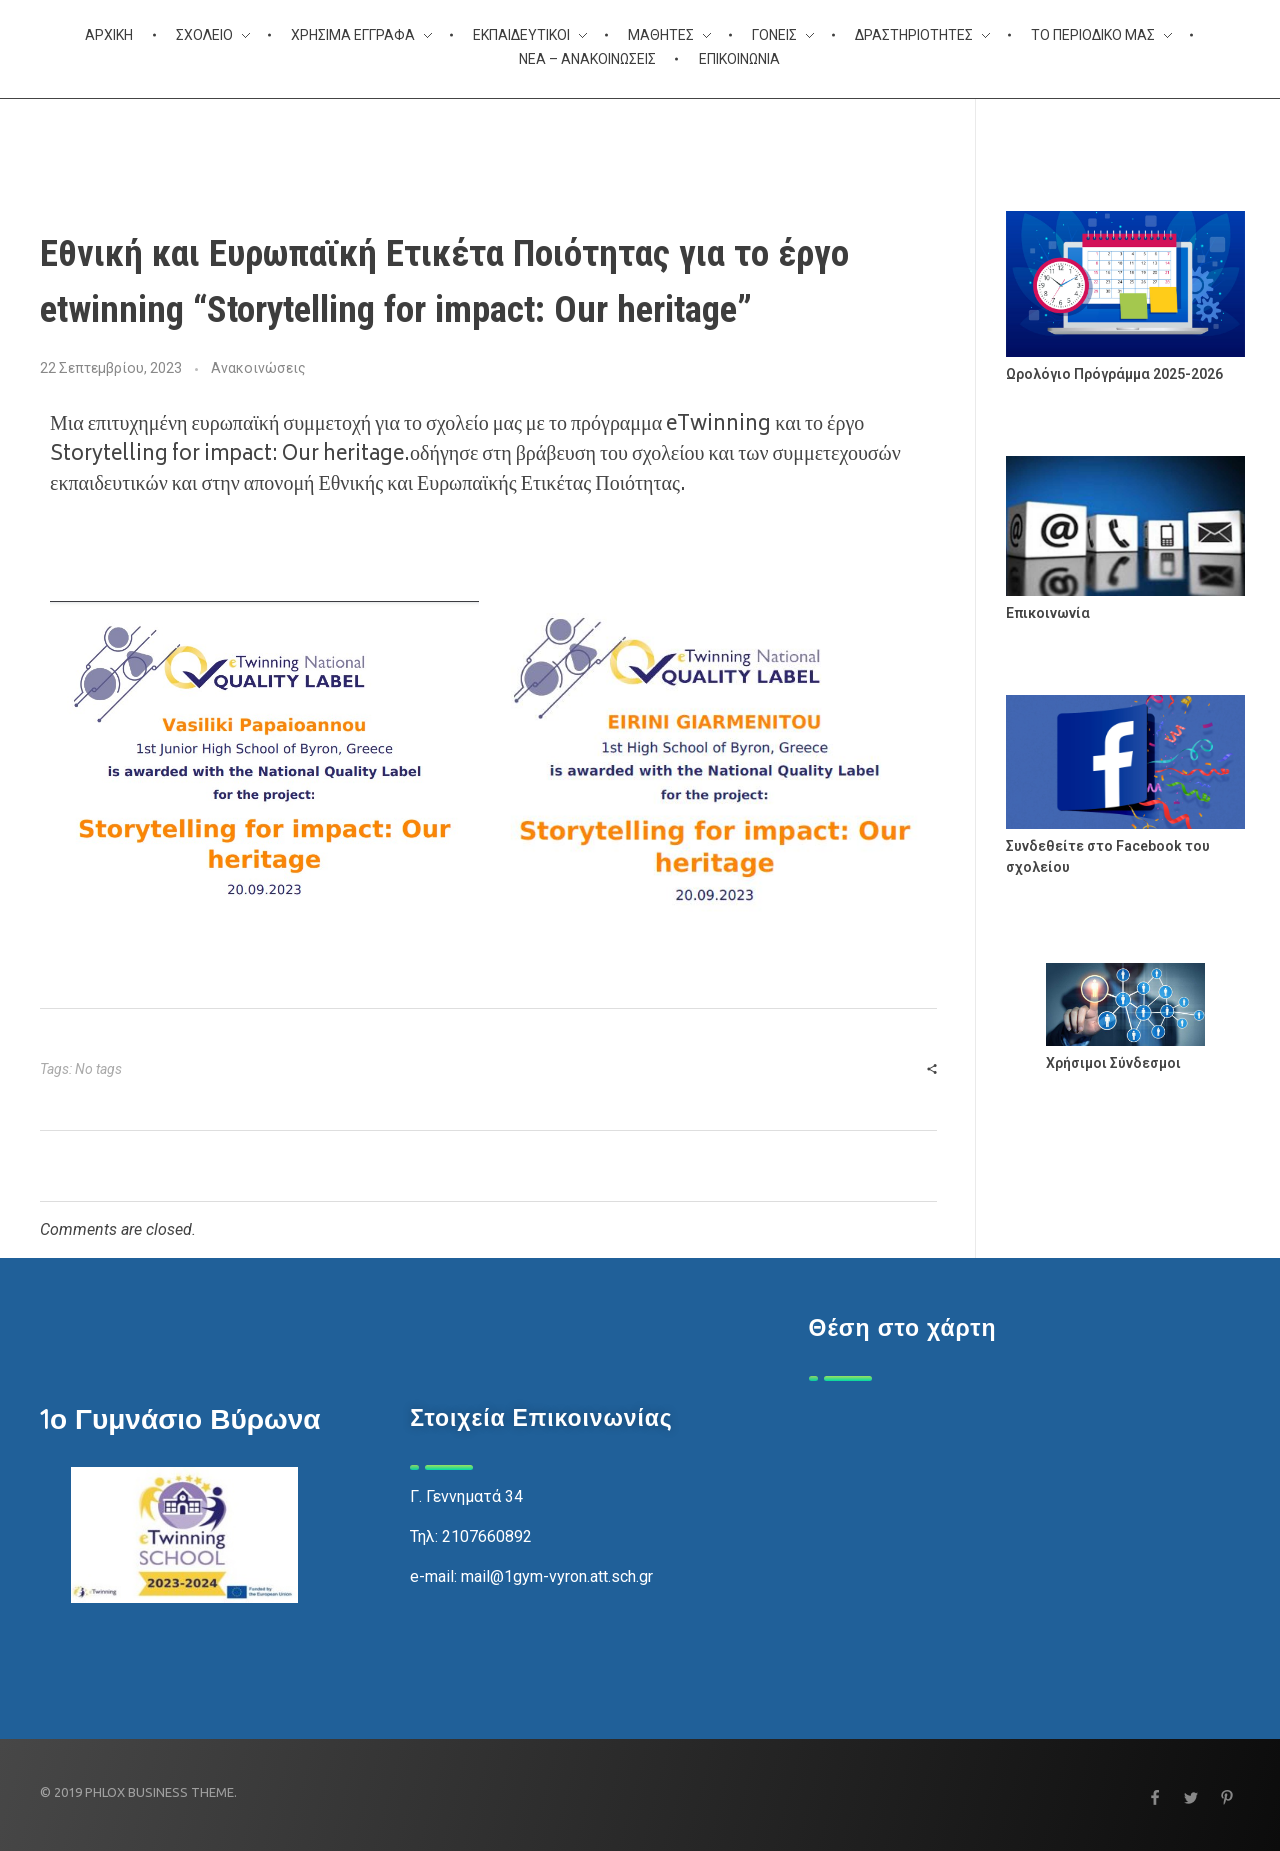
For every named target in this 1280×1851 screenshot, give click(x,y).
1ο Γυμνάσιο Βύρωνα (180, 1418)
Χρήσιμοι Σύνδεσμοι (1113, 1063)
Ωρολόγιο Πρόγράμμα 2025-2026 (1114, 374)
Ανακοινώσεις (258, 368)
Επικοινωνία (1048, 613)
